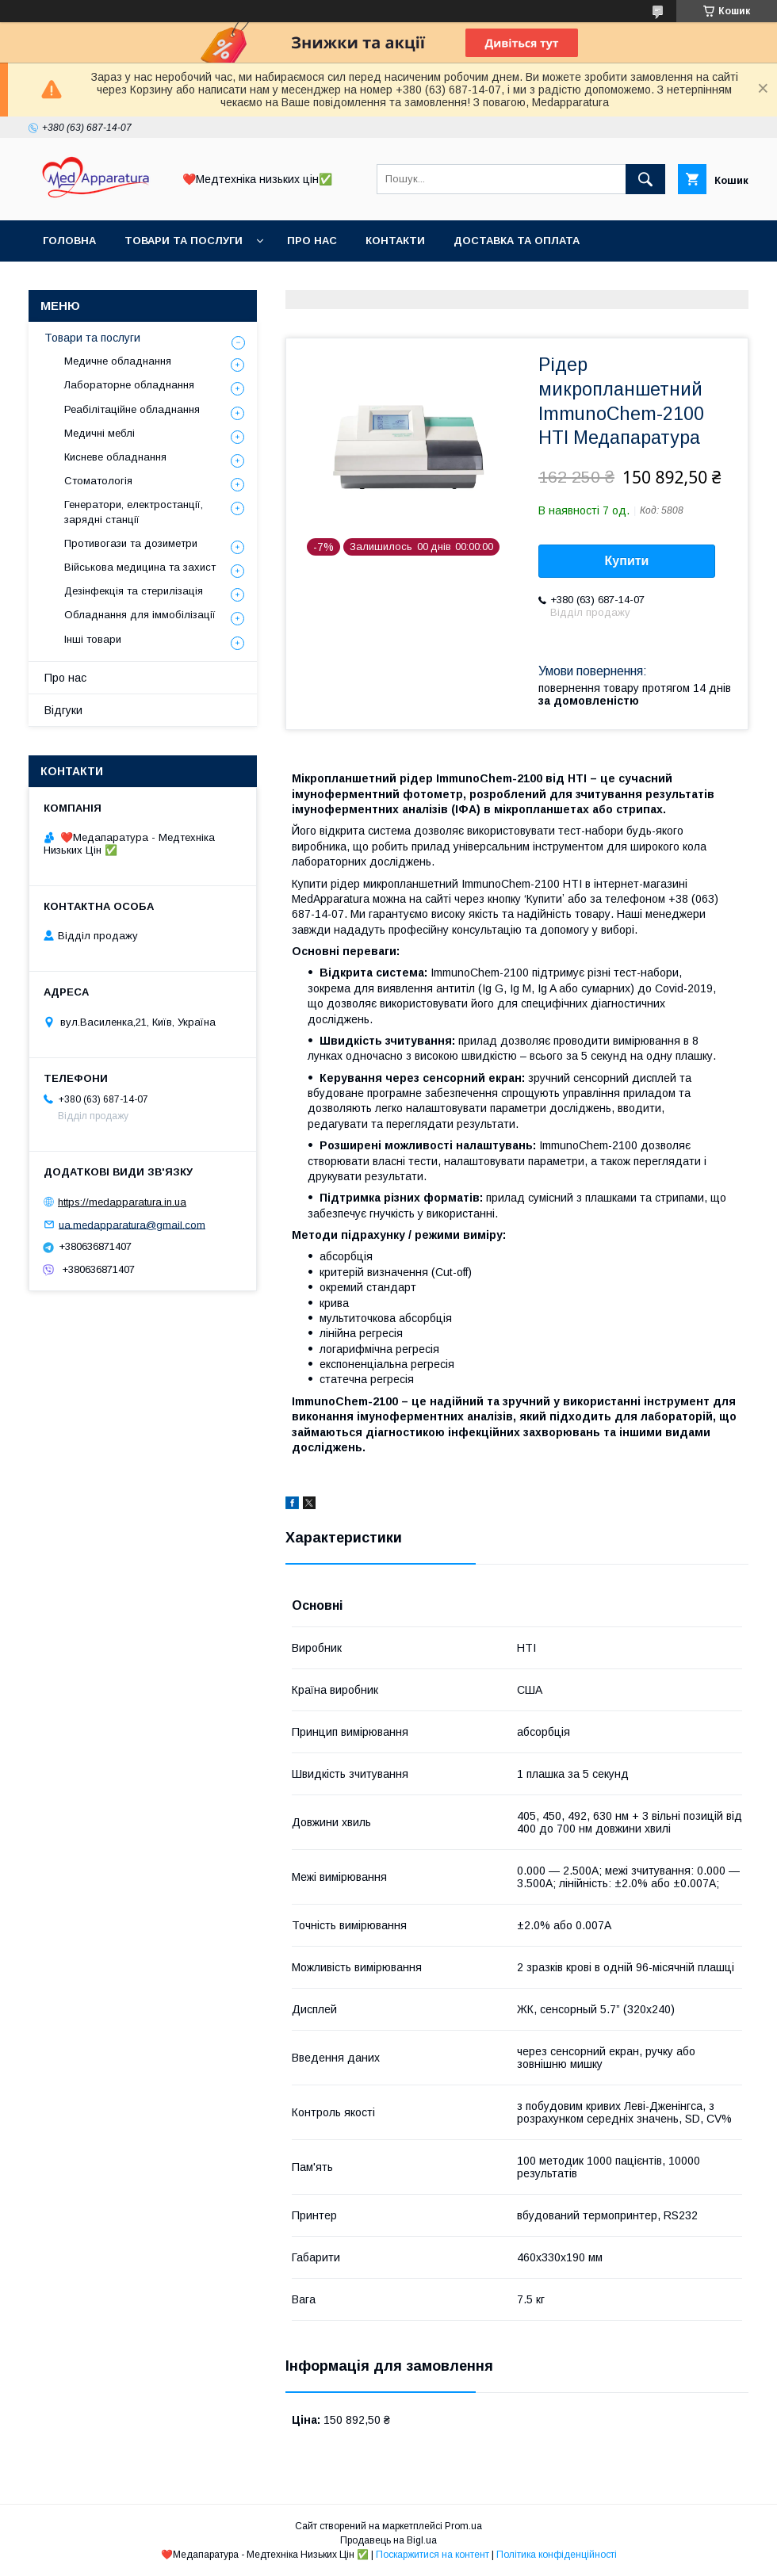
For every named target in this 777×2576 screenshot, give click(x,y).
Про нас (312, 241)
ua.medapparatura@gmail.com (132, 1224)
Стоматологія (98, 481)
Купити (627, 561)
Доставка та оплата (517, 241)
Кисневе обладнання (115, 457)
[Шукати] (645, 179)
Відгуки (63, 710)
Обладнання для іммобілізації (140, 615)
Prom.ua (463, 2526)
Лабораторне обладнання (129, 385)
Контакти (395, 241)
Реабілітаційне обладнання (132, 409)
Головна (69, 241)
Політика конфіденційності (556, 2554)
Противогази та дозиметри (130, 543)
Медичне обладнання (117, 361)
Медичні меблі (99, 433)
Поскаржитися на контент (432, 2554)
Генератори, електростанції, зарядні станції (133, 512)
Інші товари (92, 639)
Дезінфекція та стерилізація (133, 591)
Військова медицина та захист (140, 567)
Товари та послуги (183, 241)
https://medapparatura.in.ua (122, 1202)
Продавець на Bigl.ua (388, 2540)
